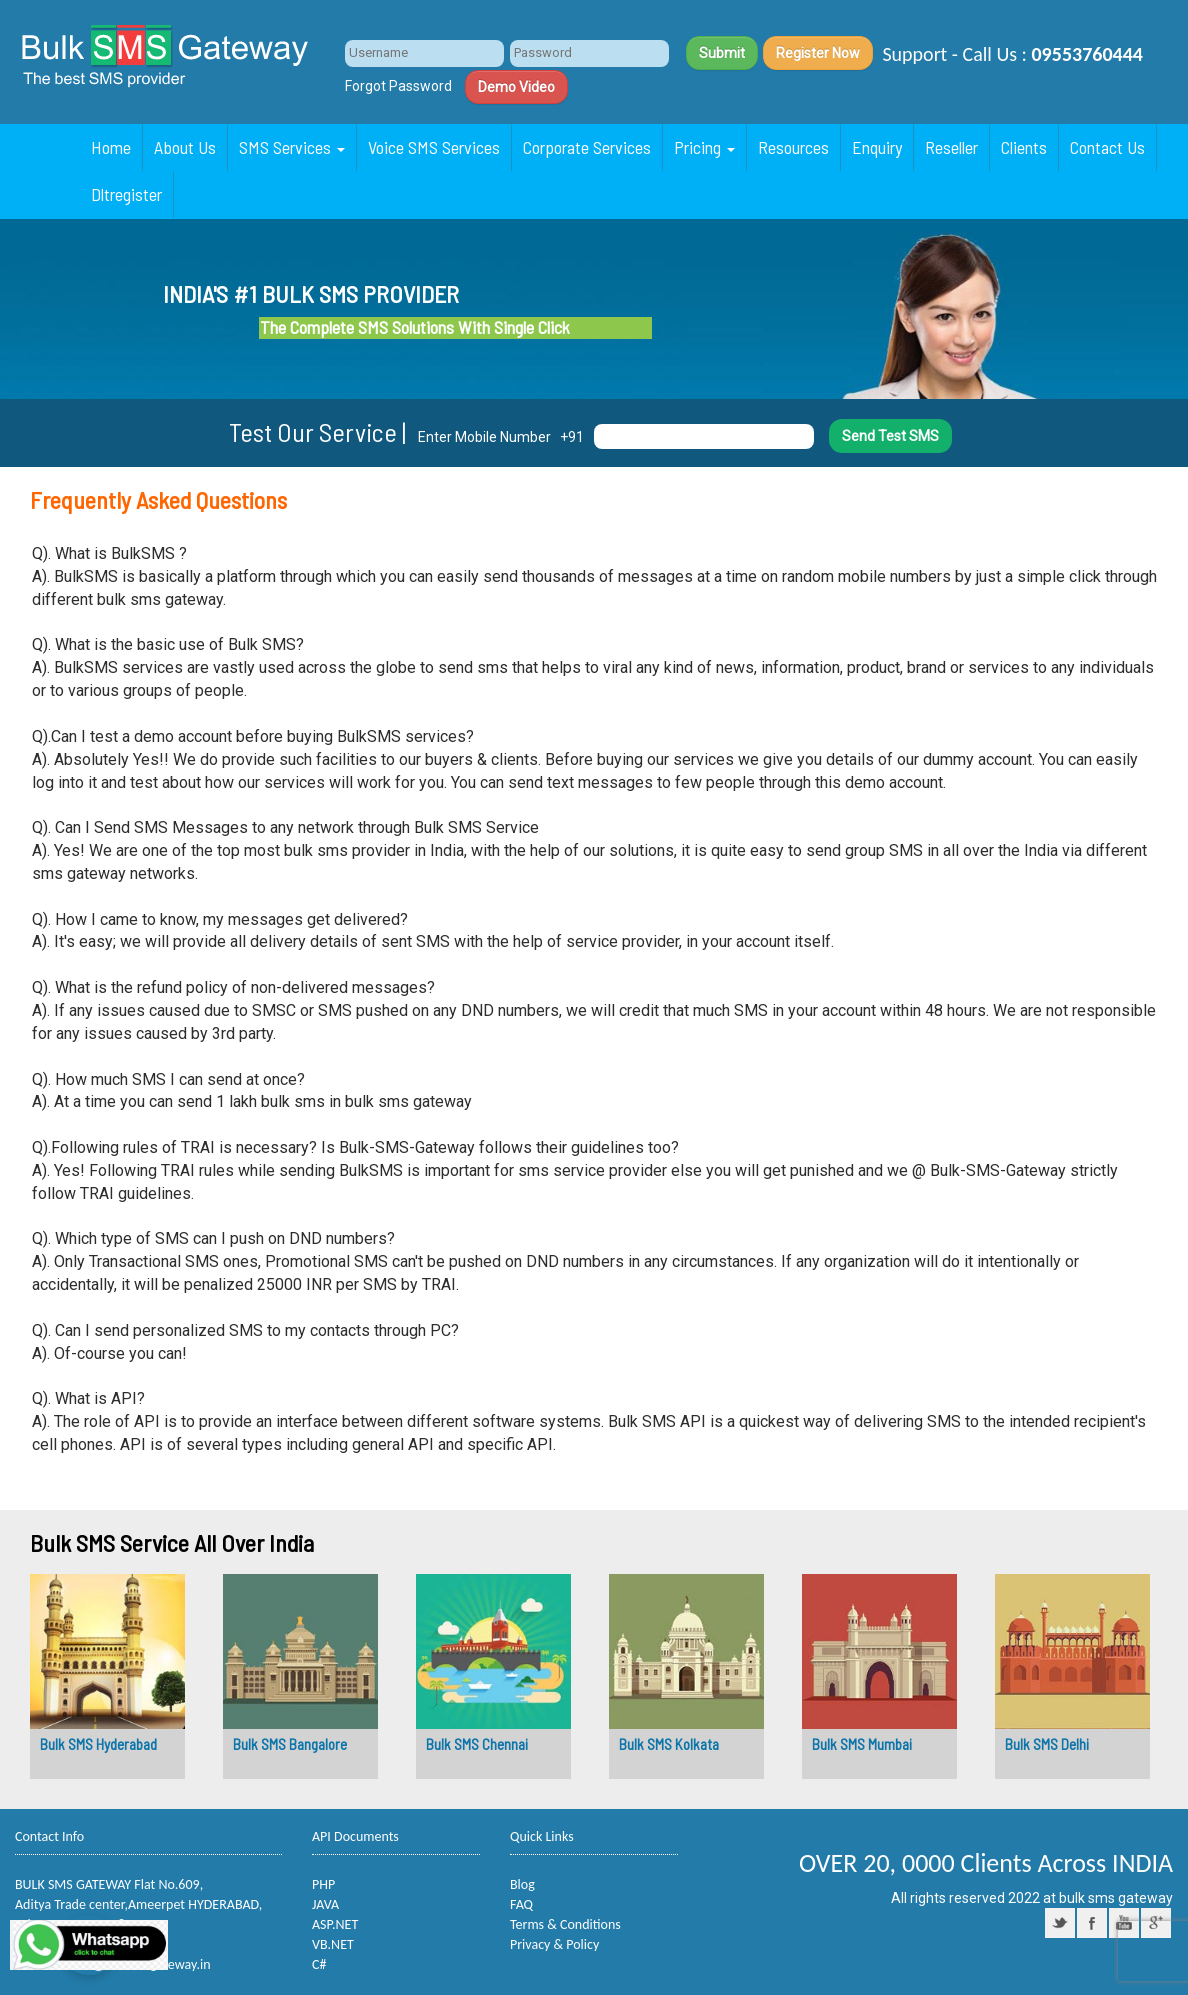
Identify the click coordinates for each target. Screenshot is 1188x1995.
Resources (793, 147)
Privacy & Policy (554, 1944)
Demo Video (516, 87)
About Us (185, 147)
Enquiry (877, 147)
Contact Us (1107, 147)
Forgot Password (398, 86)
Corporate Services (587, 147)
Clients (1024, 147)
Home (111, 147)
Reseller (951, 147)
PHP (323, 1884)
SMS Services (292, 147)
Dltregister (126, 194)
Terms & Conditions (565, 1924)
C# (319, 1964)
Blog (522, 1884)
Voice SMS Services (434, 147)
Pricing (704, 147)
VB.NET (333, 1944)
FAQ (521, 1904)
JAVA (325, 1904)
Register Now (818, 53)
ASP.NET (335, 1924)
